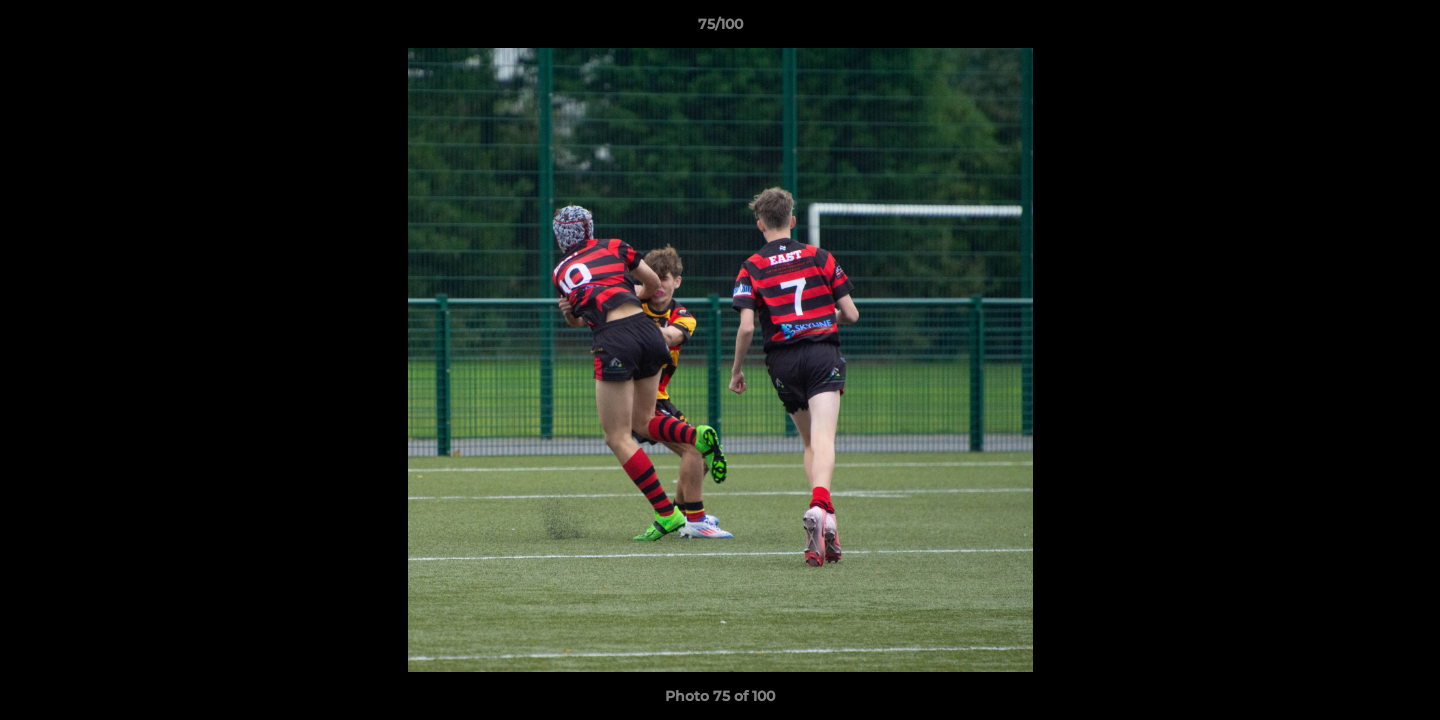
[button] (1404, 29)
